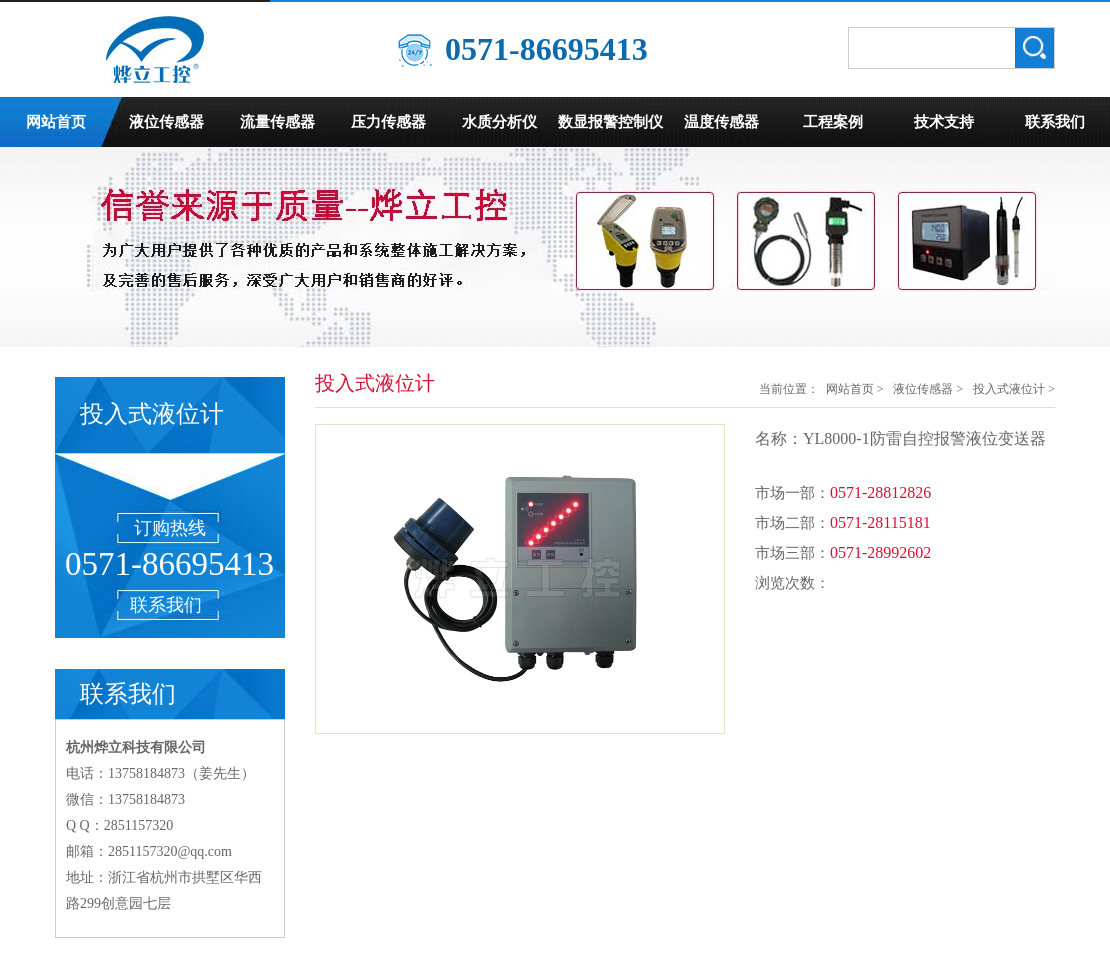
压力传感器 (388, 122)
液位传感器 (166, 122)
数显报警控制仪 (610, 122)
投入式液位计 (1009, 389)
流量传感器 (277, 122)
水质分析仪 (499, 122)
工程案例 (833, 122)
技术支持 (944, 122)
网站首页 (56, 122)
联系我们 (1055, 122)
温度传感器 (721, 122)
